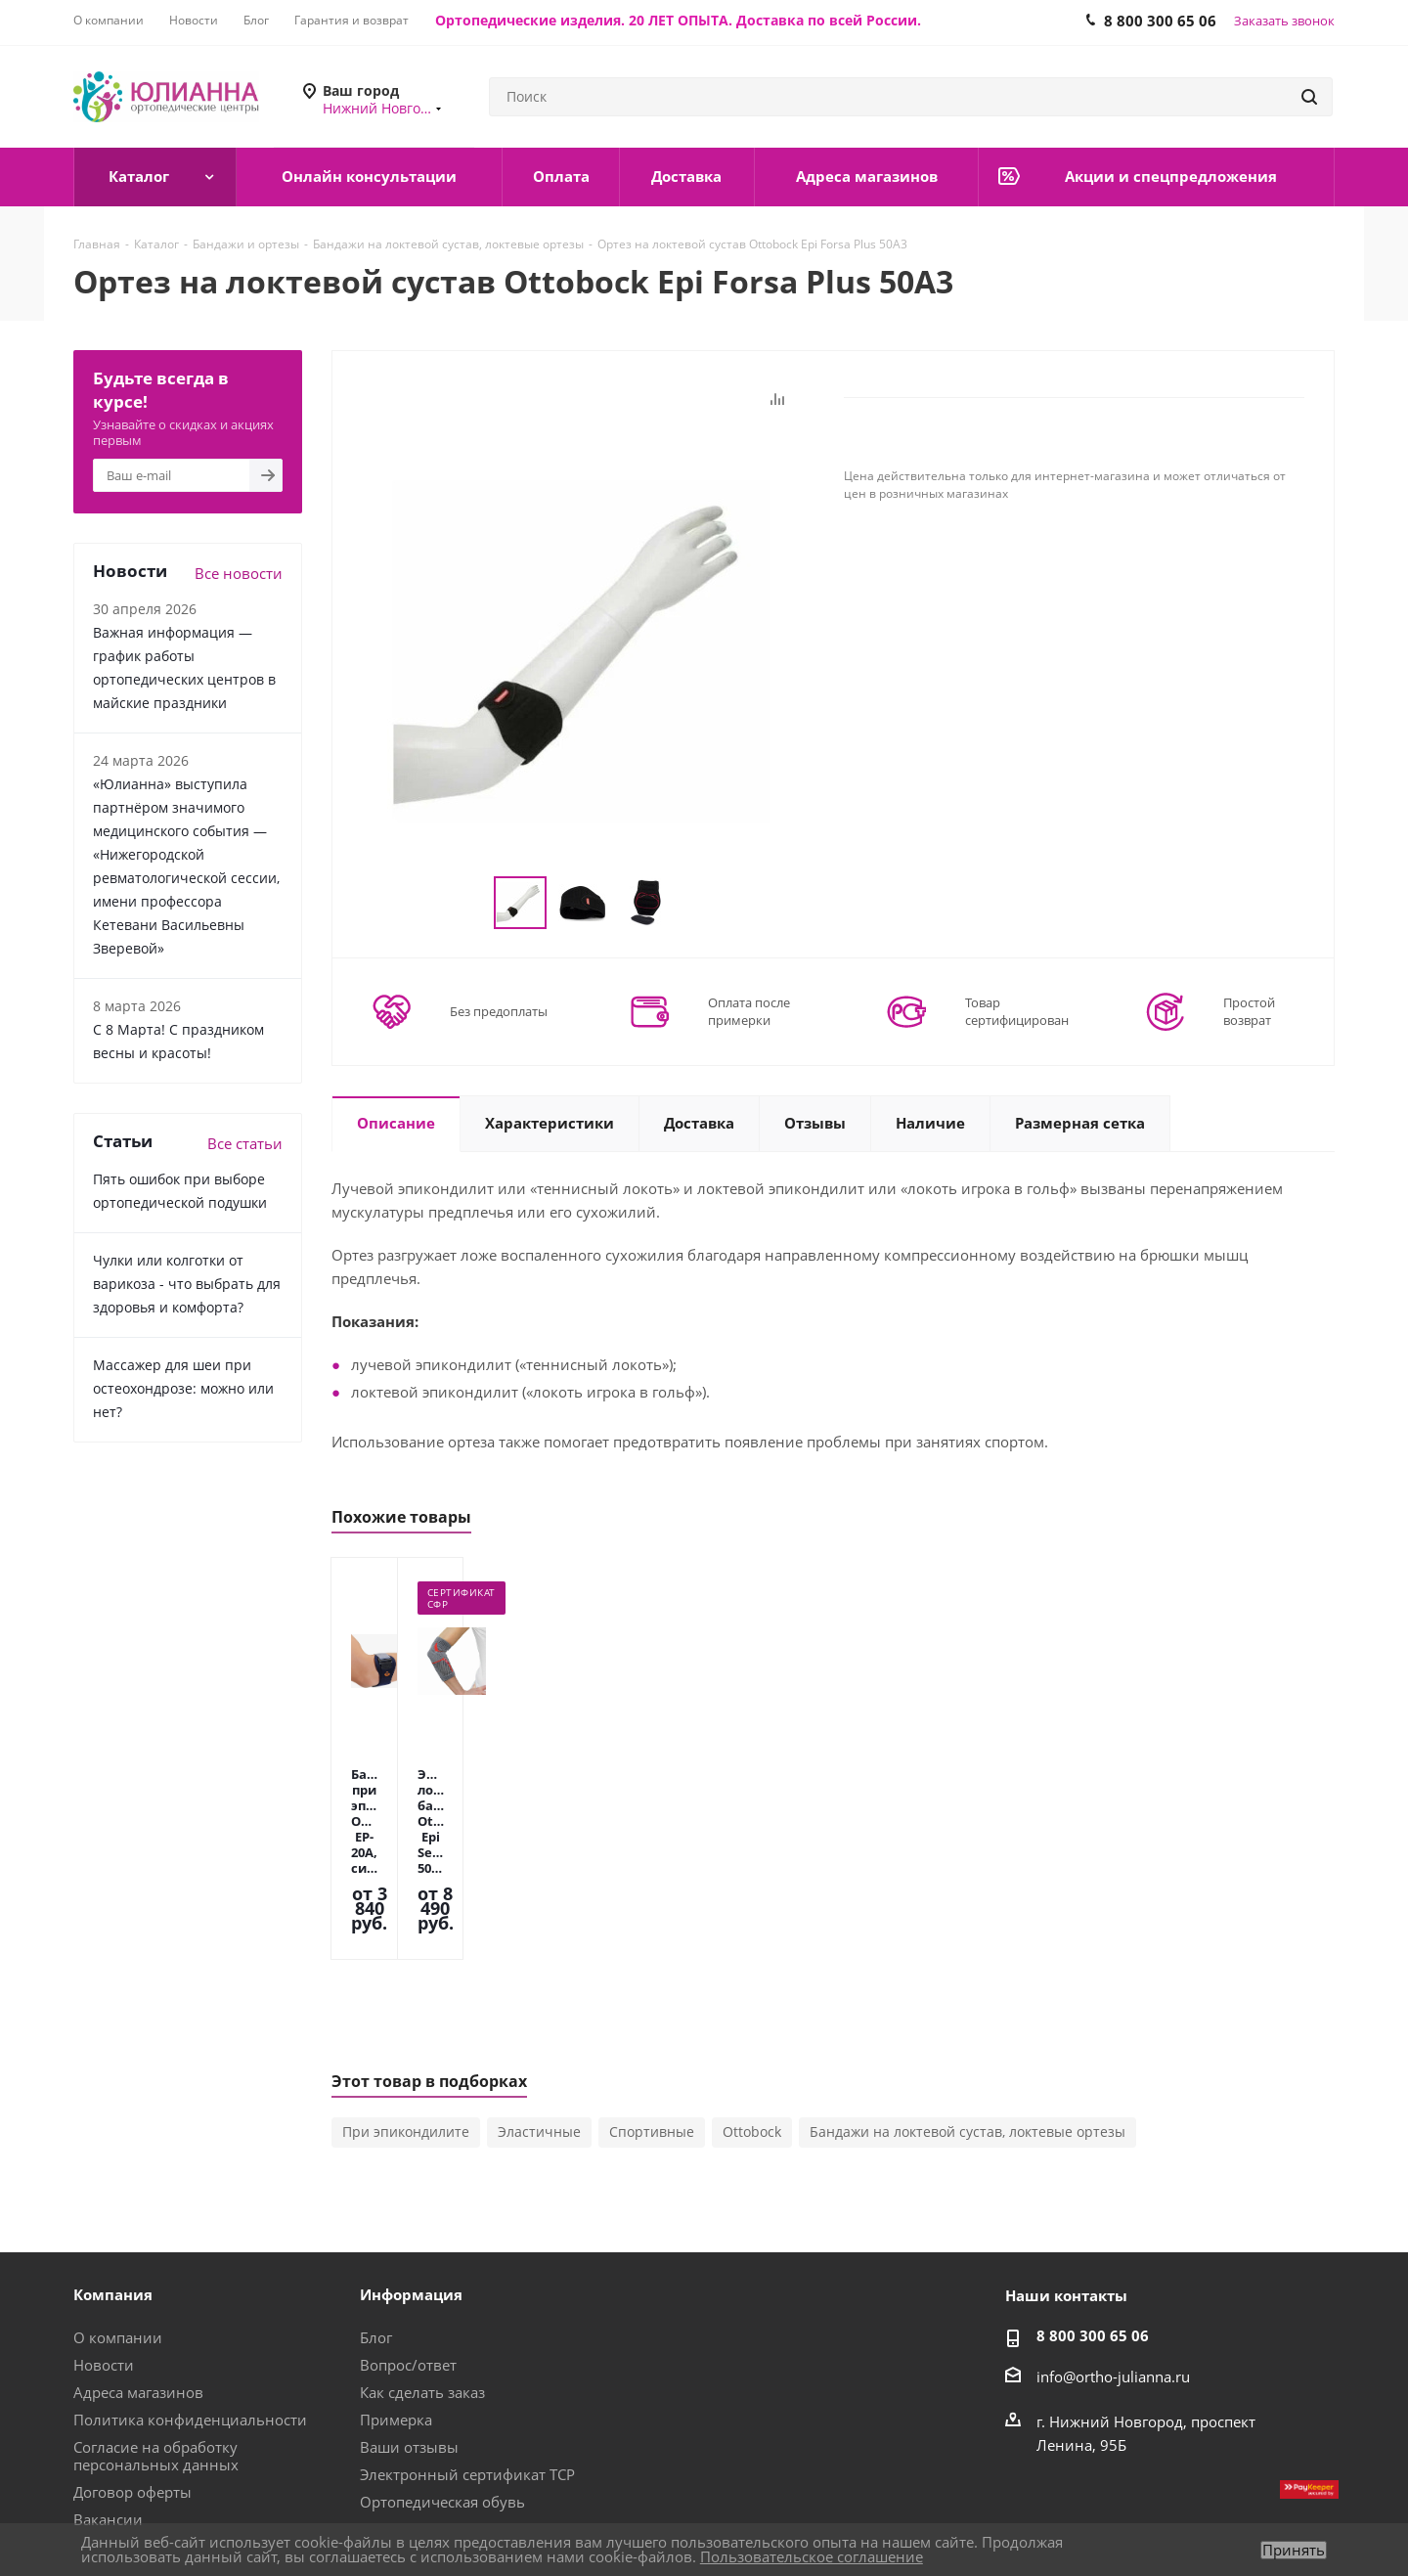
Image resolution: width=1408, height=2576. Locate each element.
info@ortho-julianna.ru (1113, 2269)
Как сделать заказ (422, 2284)
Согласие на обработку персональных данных (156, 2348)
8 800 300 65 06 (1092, 2228)
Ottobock (752, 2024)
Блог (376, 2230)
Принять (1293, 2550)
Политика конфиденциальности (190, 2312)
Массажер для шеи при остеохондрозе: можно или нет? (183, 1388)
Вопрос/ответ (408, 2257)
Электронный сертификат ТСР (467, 2366)
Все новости (239, 573)
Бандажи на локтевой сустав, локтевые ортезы (967, 2024)
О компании (117, 2230)
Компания (113, 2187)
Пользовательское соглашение (811, 2556)
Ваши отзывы (409, 2339)
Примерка (396, 2312)
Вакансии (108, 2411)
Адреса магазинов (138, 2284)
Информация (411, 2187)
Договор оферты (132, 2384)
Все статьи (245, 1143)
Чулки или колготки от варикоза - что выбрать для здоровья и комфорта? (187, 1283)
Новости (103, 2257)
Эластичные (539, 2024)
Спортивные (651, 2024)
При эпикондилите (405, 2024)
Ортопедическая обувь (442, 2394)
